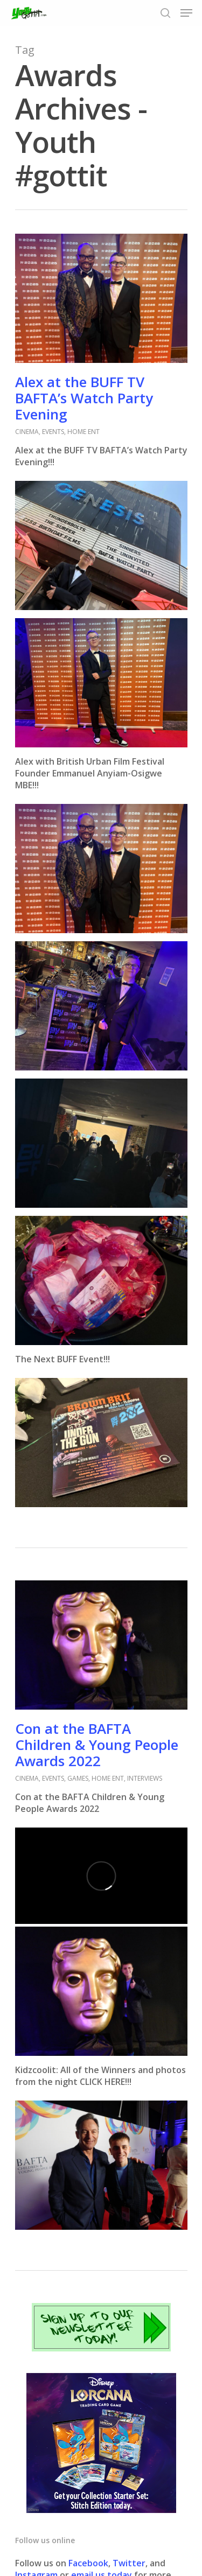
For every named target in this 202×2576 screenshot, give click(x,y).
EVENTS (53, 431)
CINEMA (27, 431)
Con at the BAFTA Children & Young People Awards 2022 (96, 1744)
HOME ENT (83, 431)
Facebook (88, 2563)
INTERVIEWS (144, 1778)
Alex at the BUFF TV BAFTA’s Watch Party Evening (84, 398)
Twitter (129, 2563)
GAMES (77, 1778)
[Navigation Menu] (186, 13)
